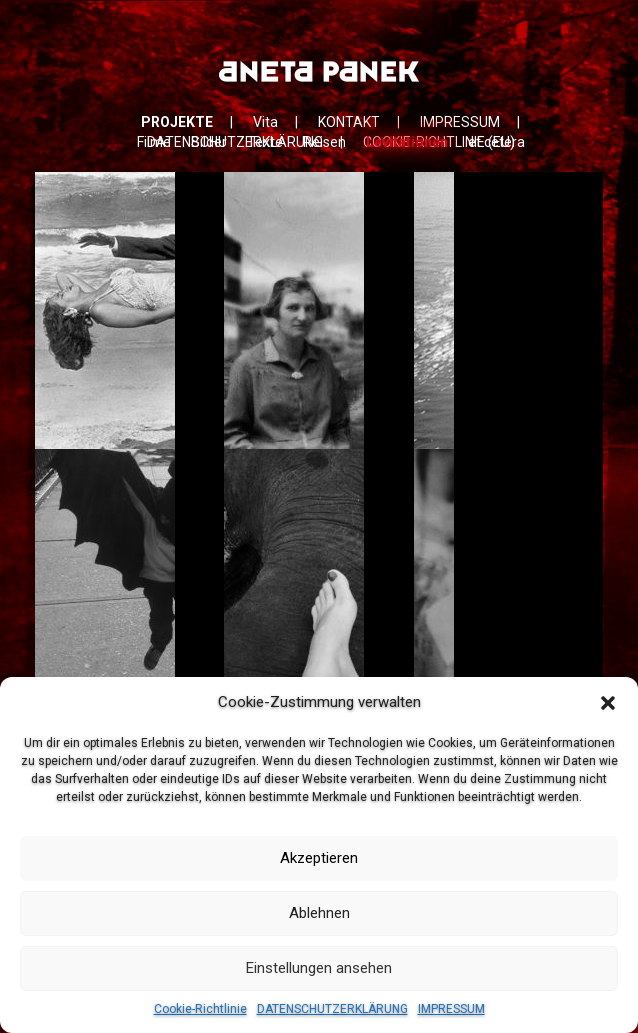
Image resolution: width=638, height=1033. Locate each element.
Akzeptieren (319, 858)
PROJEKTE (177, 122)
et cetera (496, 142)
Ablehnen (319, 913)
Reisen (324, 142)
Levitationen (407, 142)
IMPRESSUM (451, 1009)
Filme (154, 142)
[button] (608, 703)
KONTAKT (349, 122)
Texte (265, 142)
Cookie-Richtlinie (200, 1009)
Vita (265, 122)
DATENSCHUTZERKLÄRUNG (332, 1009)
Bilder (209, 142)
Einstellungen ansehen (319, 968)
